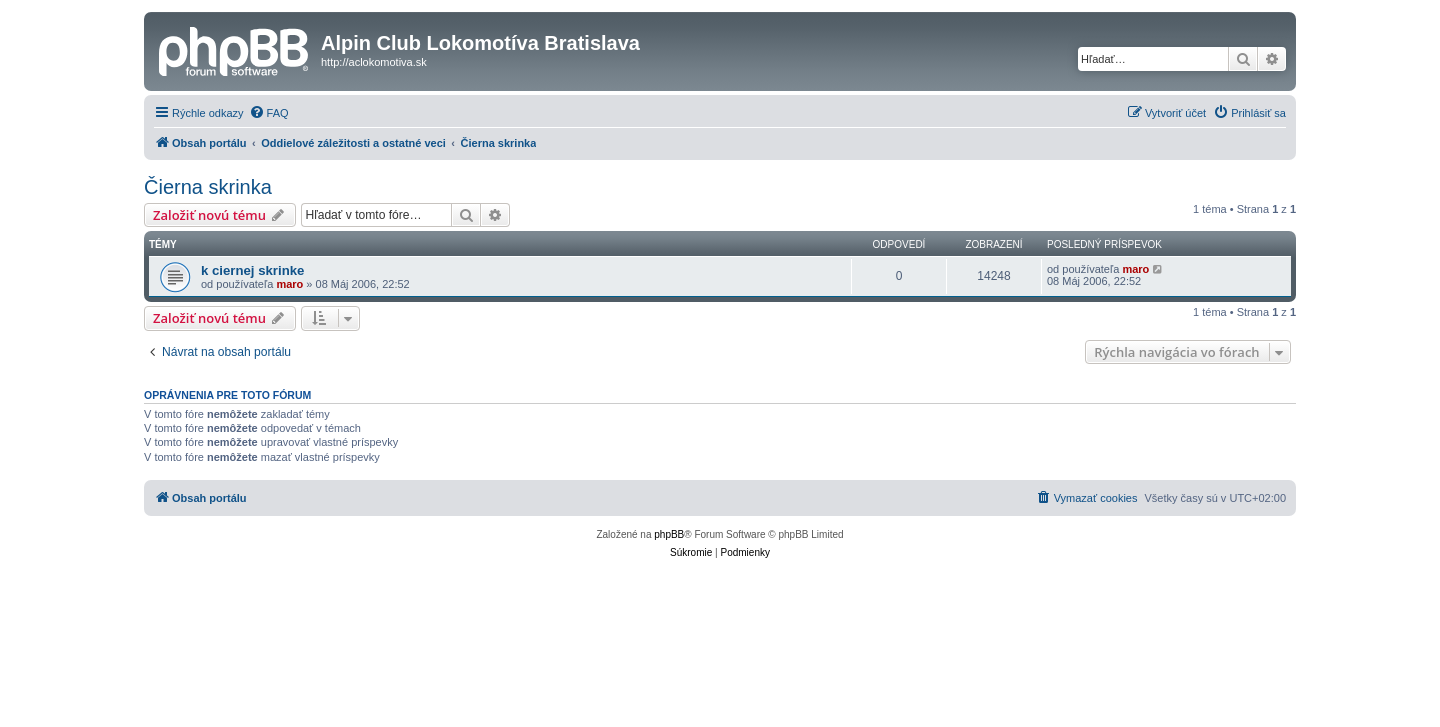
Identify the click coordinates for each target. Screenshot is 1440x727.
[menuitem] (269, 113)
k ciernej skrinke (252, 270)
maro (289, 284)
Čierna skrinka (208, 187)
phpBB (669, 534)
